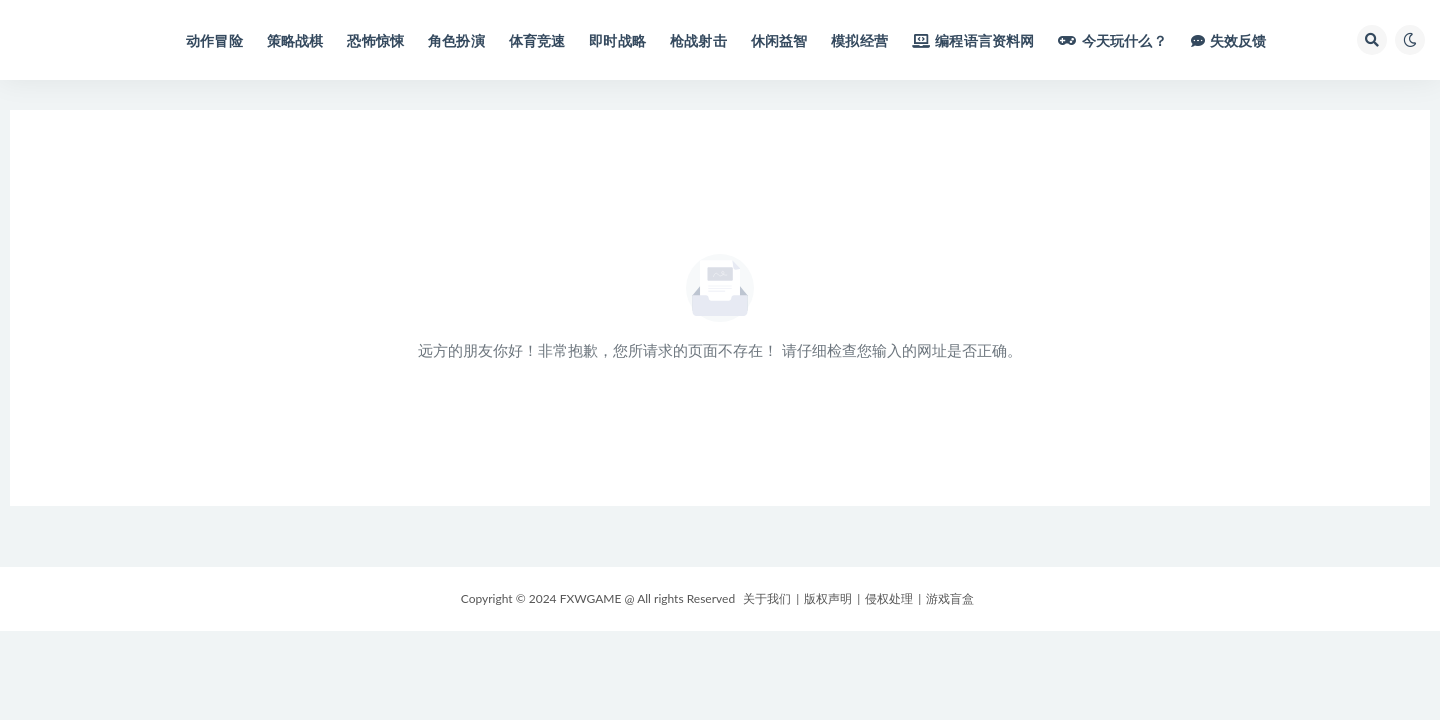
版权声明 (828, 598)
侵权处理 (889, 598)
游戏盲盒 (950, 598)
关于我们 (767, 598)
